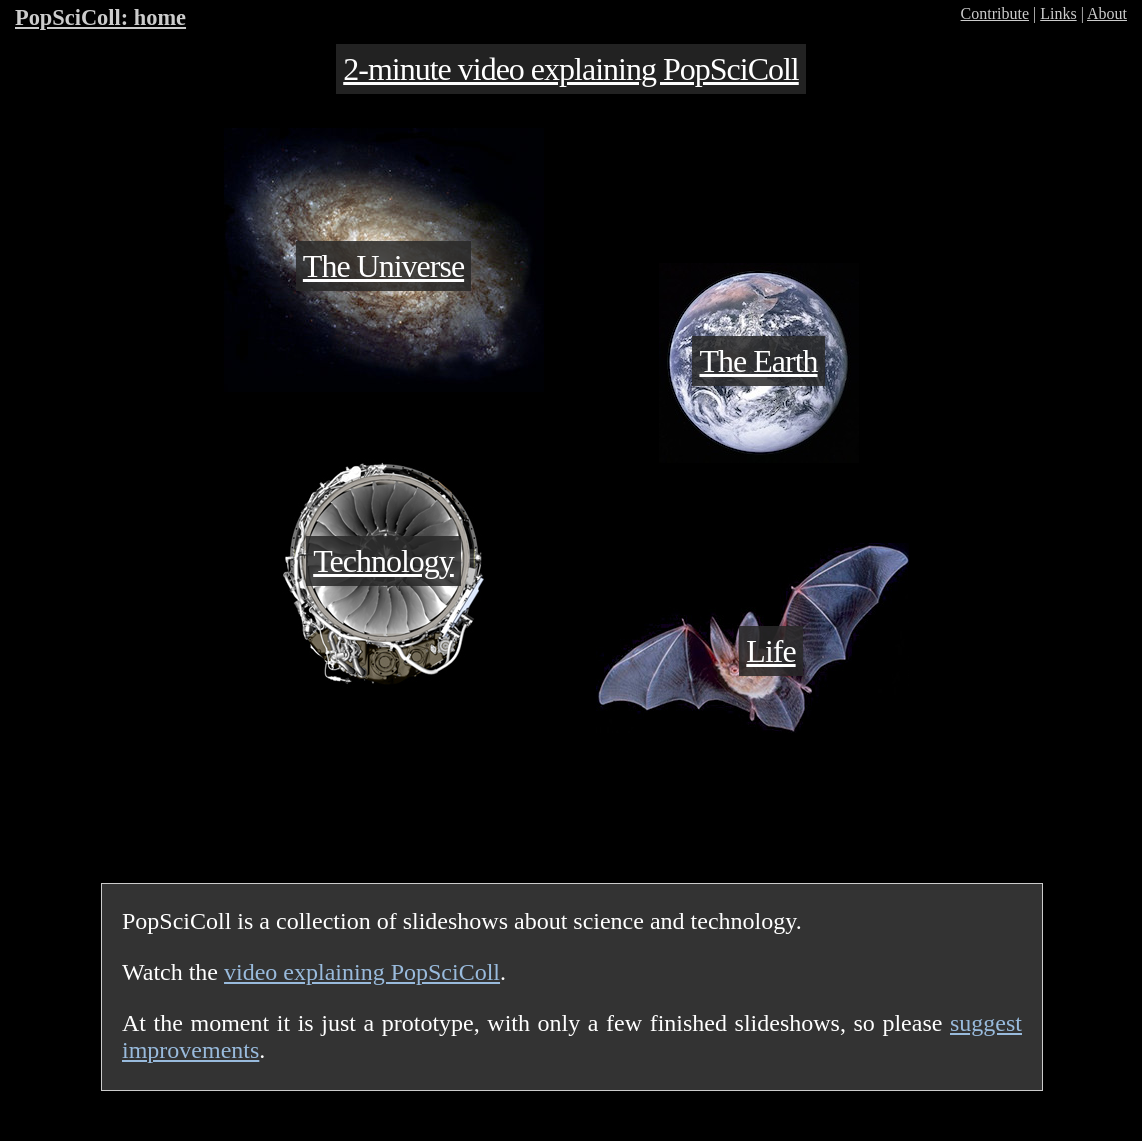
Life (770, 651)
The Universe (383, 266)
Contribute (995, 13)
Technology (383, 561)
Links (1058, 13)
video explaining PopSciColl (362, 972)
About (1107, 13)
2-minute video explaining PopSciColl (571, 69)
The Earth (758, 361)
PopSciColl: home (100, 17)
